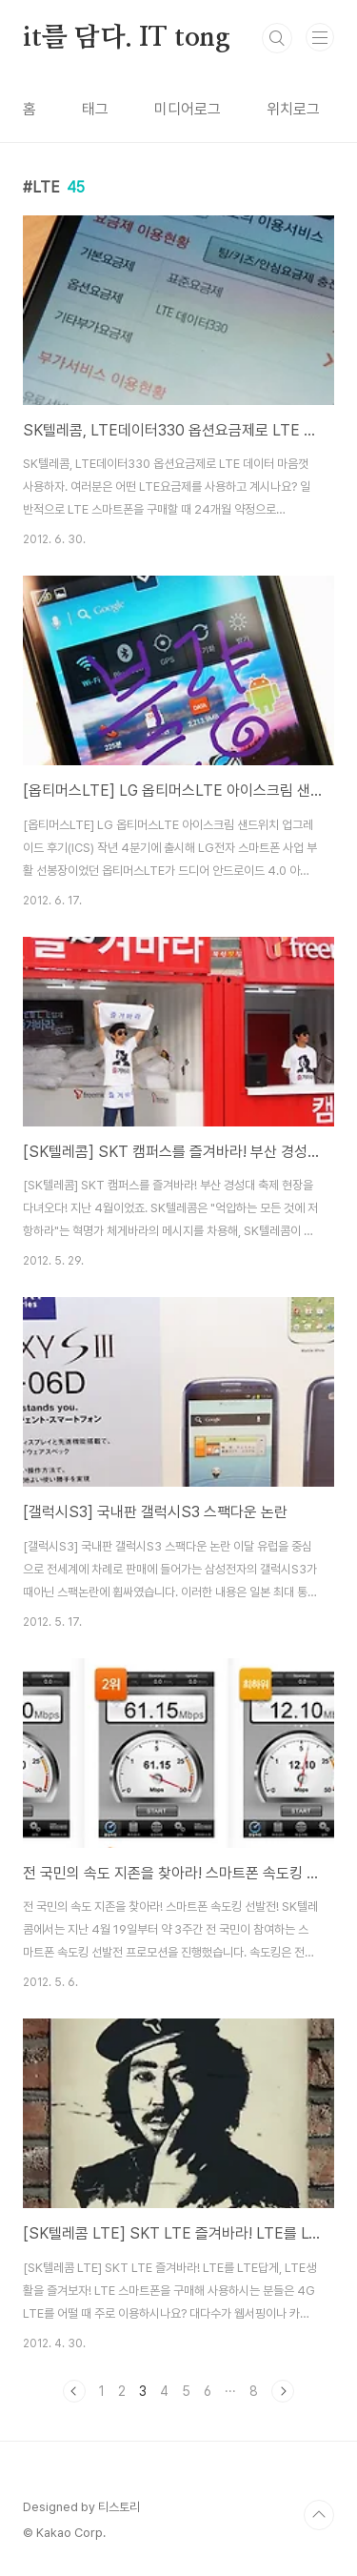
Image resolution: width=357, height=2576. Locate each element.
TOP (319, 2515)
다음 (282, 2391)
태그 (95, 109)
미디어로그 (187, 109)
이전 (74, 2391)
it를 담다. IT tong (126, 38)
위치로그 (293, 109)
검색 (277, 38)
